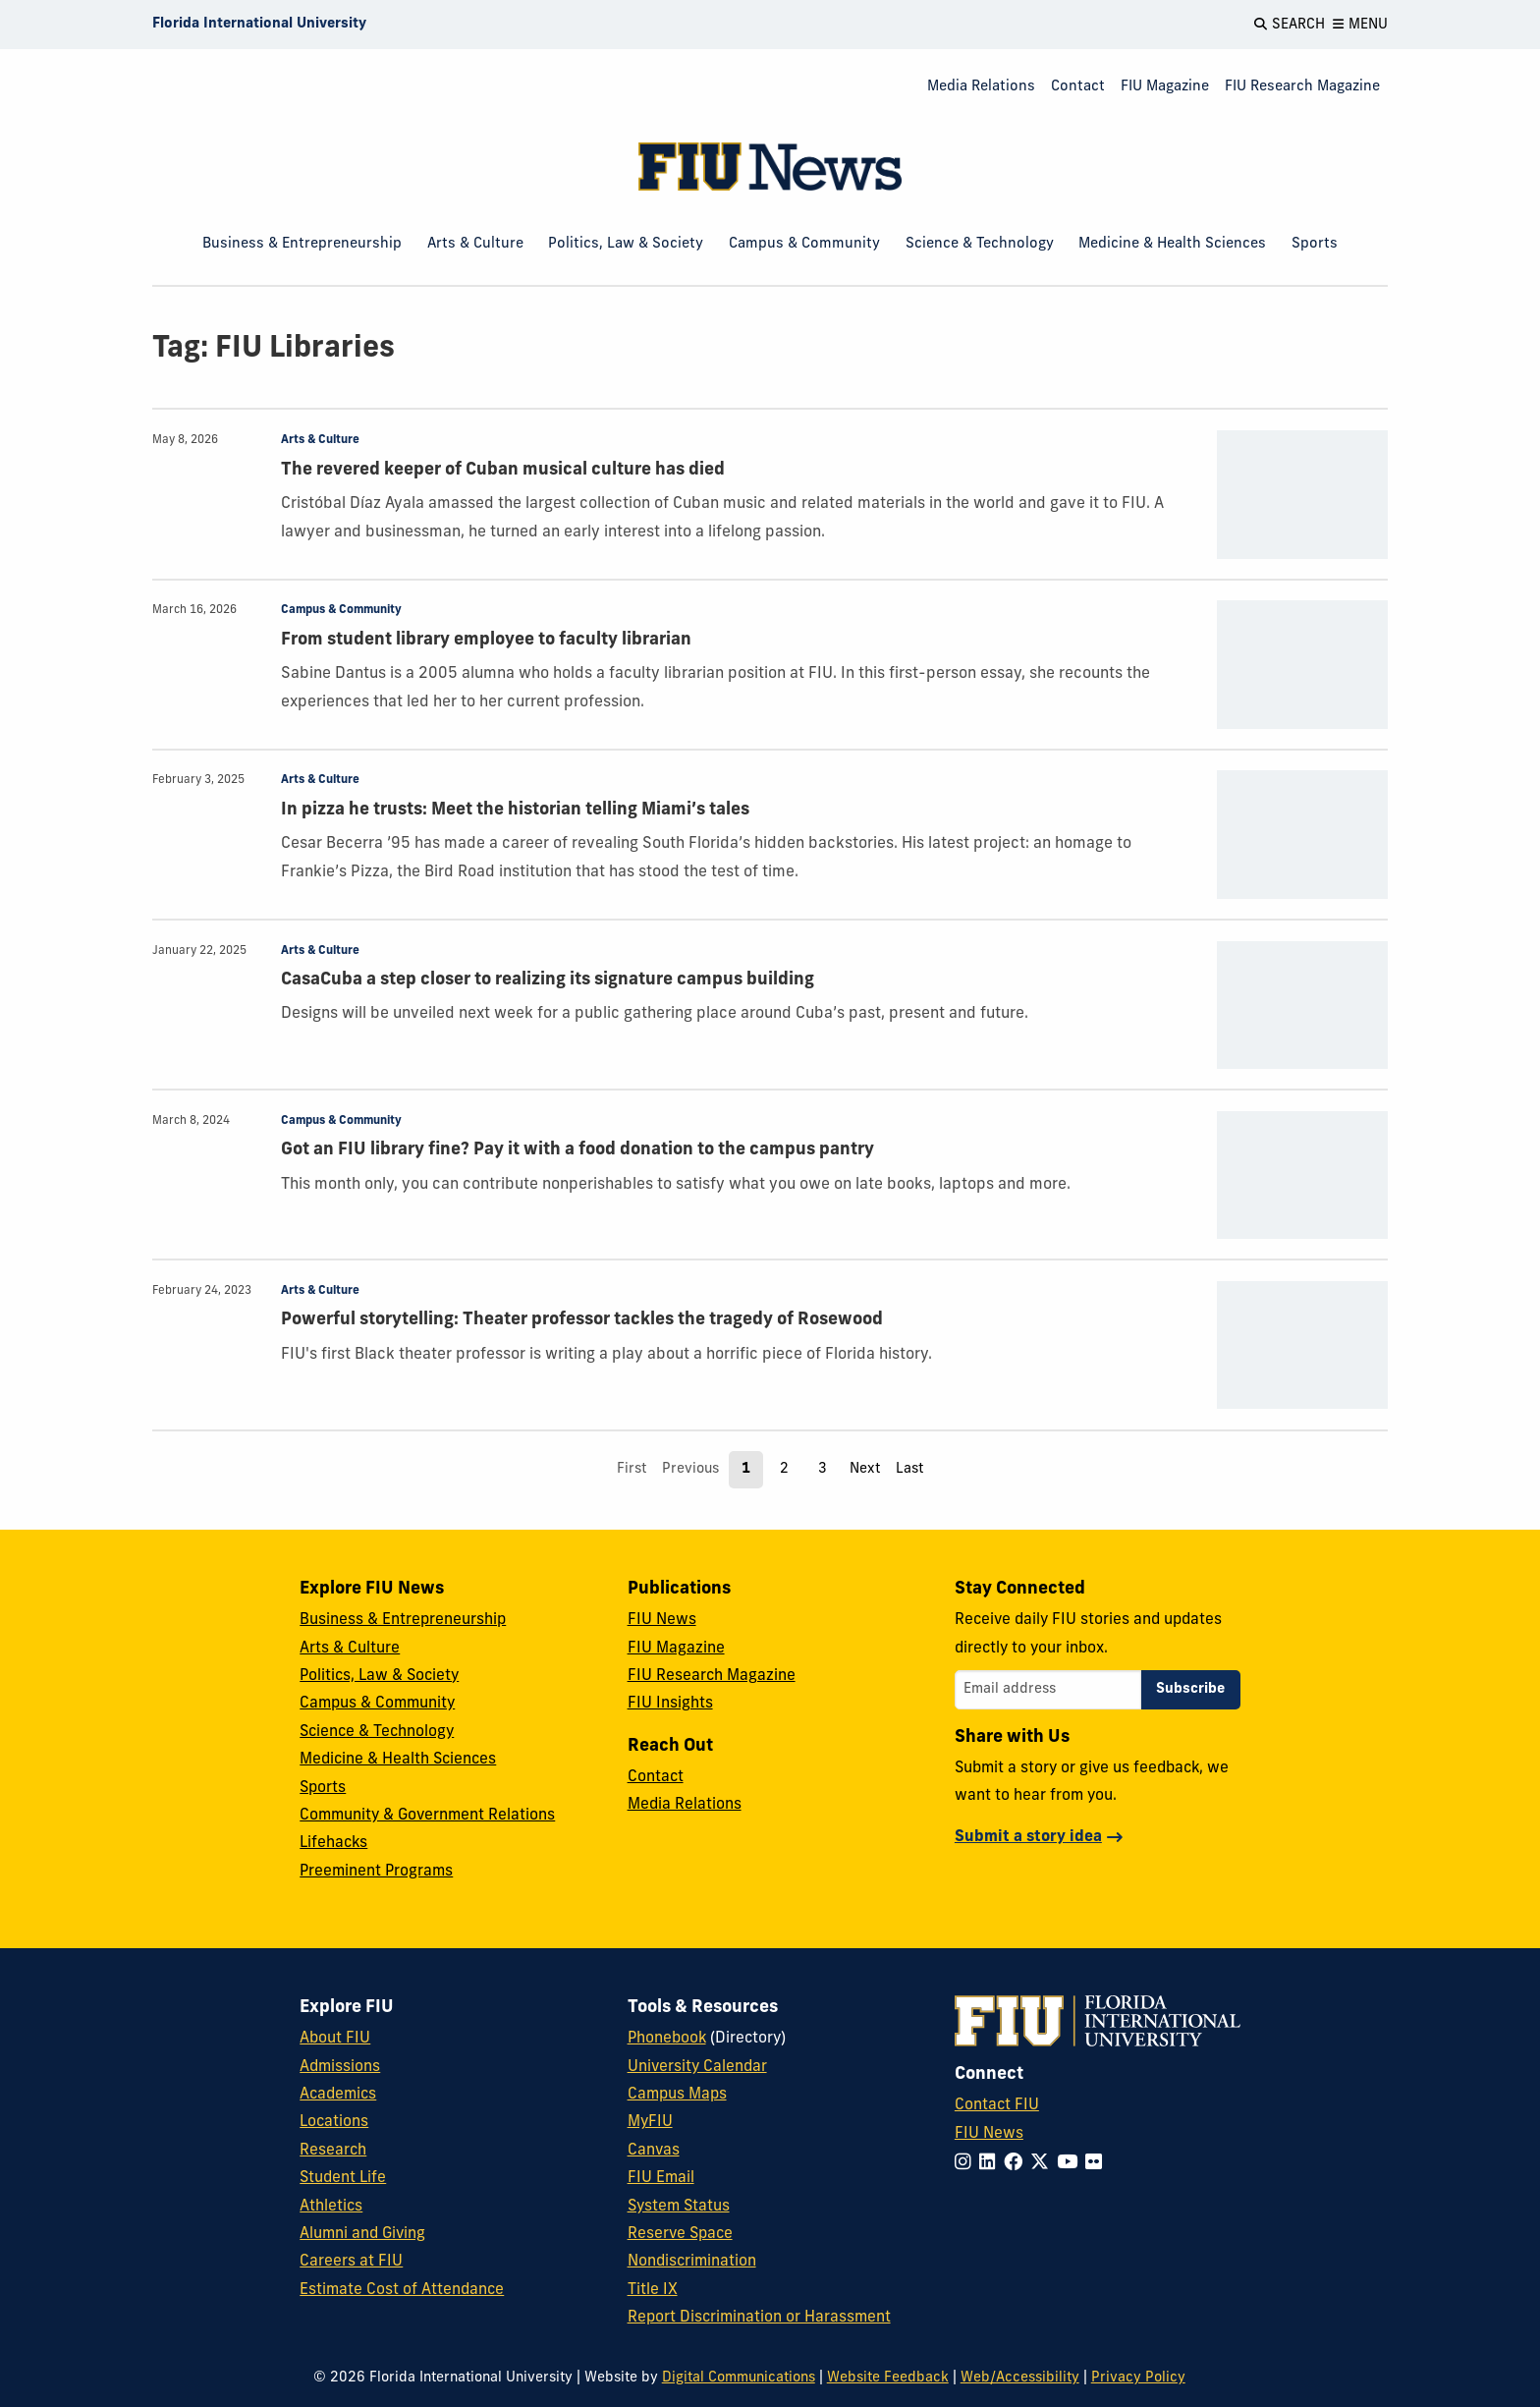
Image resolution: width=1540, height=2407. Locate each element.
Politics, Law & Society (625, 244)
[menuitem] (981, 88)
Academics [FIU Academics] (338, 2094)
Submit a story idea (1028, 1837)
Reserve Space (680, 2234)
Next (865, 1469)
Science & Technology (980, 244)
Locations (334, 2122)
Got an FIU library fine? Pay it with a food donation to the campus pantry (577, 1150)
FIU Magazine (1165, 87)
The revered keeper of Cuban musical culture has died (503, 470)
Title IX (653, 2290)
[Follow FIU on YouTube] (1071, 2164)
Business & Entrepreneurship (302, 244)
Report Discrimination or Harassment (759, 2317)
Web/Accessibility (1020, 2378)
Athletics (331, 2206)
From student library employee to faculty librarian (486, 640)
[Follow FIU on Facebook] (1017, 2164)
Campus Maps (677, 2094)
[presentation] (1302, 494)
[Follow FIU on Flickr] (1097, 2164)
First (631, 1469)
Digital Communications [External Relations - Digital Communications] (738, 2378)
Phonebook (667, 2038)
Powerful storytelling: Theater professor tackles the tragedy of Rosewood (582, 1320)
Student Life (343, 2178)
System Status (679, 2206)
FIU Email (661, 2178)
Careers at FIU (351, 2261)
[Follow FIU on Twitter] (1043, 2164)
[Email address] (1048, 1689)
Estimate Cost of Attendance (402, 2290)
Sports (1315, 244)
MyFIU (650, 2122)
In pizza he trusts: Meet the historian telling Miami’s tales (515, 810)
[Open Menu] (1360, 24)
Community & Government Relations (427, 1815)
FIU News (662, 1620)
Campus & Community (804, 244)
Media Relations (981, 87)
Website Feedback (888, 2378)
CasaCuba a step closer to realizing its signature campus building (547, 980)
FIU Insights (670, 1703)
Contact (1078, 87)
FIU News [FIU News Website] (989, 2134)
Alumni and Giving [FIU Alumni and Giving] (362, 2234)
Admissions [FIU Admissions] (340, 2067)
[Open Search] (1289, 24)
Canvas (654, 2150)
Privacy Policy (1138, 2378)
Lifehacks (333, 1843)
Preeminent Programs (376, 1871)
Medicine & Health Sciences (1172, 244)
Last (909, 1469)
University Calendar (697, 2067)
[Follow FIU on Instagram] (967, 2164)
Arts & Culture (475, 244)
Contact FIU (997, 2105)
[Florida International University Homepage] (259, 24)
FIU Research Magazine (1302, 87)
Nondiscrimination (692, 2261)
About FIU (335, 2038)
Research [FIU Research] (333, 2150)
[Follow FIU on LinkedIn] (991, 2164)
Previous (690, 1469)
